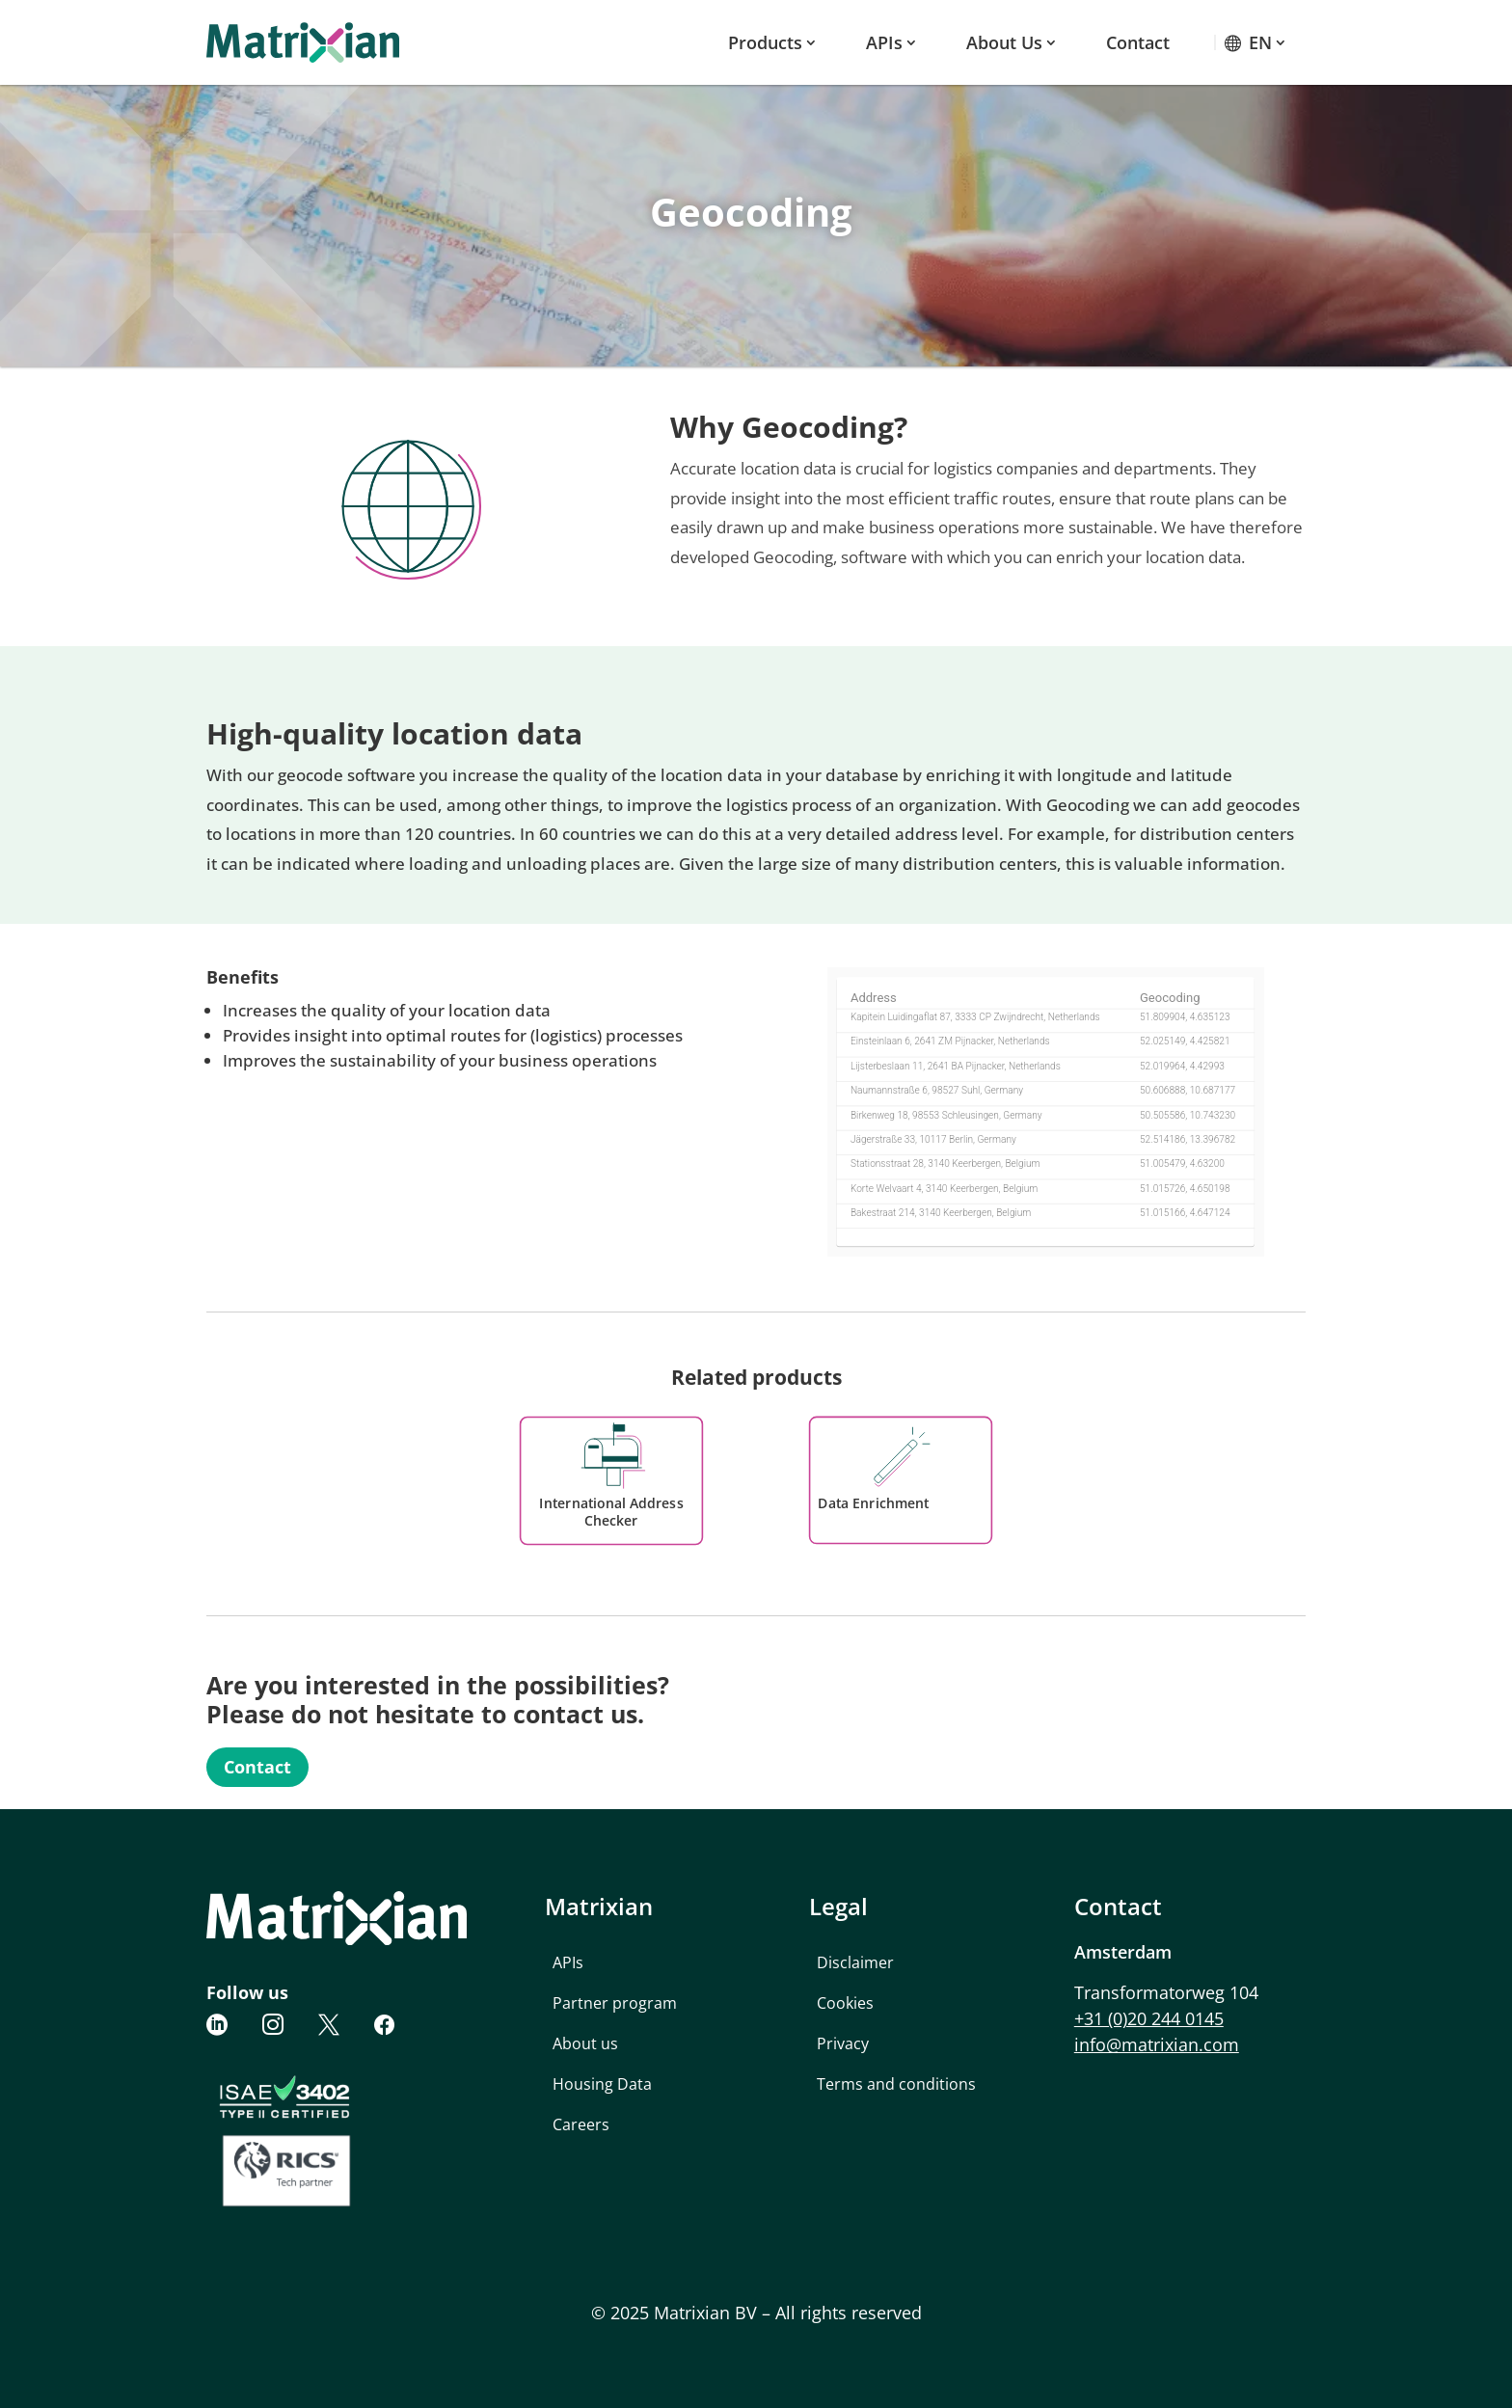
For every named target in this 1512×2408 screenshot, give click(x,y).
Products (765, 42)
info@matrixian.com (1156, 2044)
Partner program (615, 2003)
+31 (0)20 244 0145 (1149, 2018)
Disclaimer (855, 1962)
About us (1004, 42)
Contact (1138, 42)
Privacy (843, 2043)
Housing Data (602, 2084)
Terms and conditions (896, 2084)
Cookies (845, 2003)
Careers (581, 2124)
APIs (884, 42)
